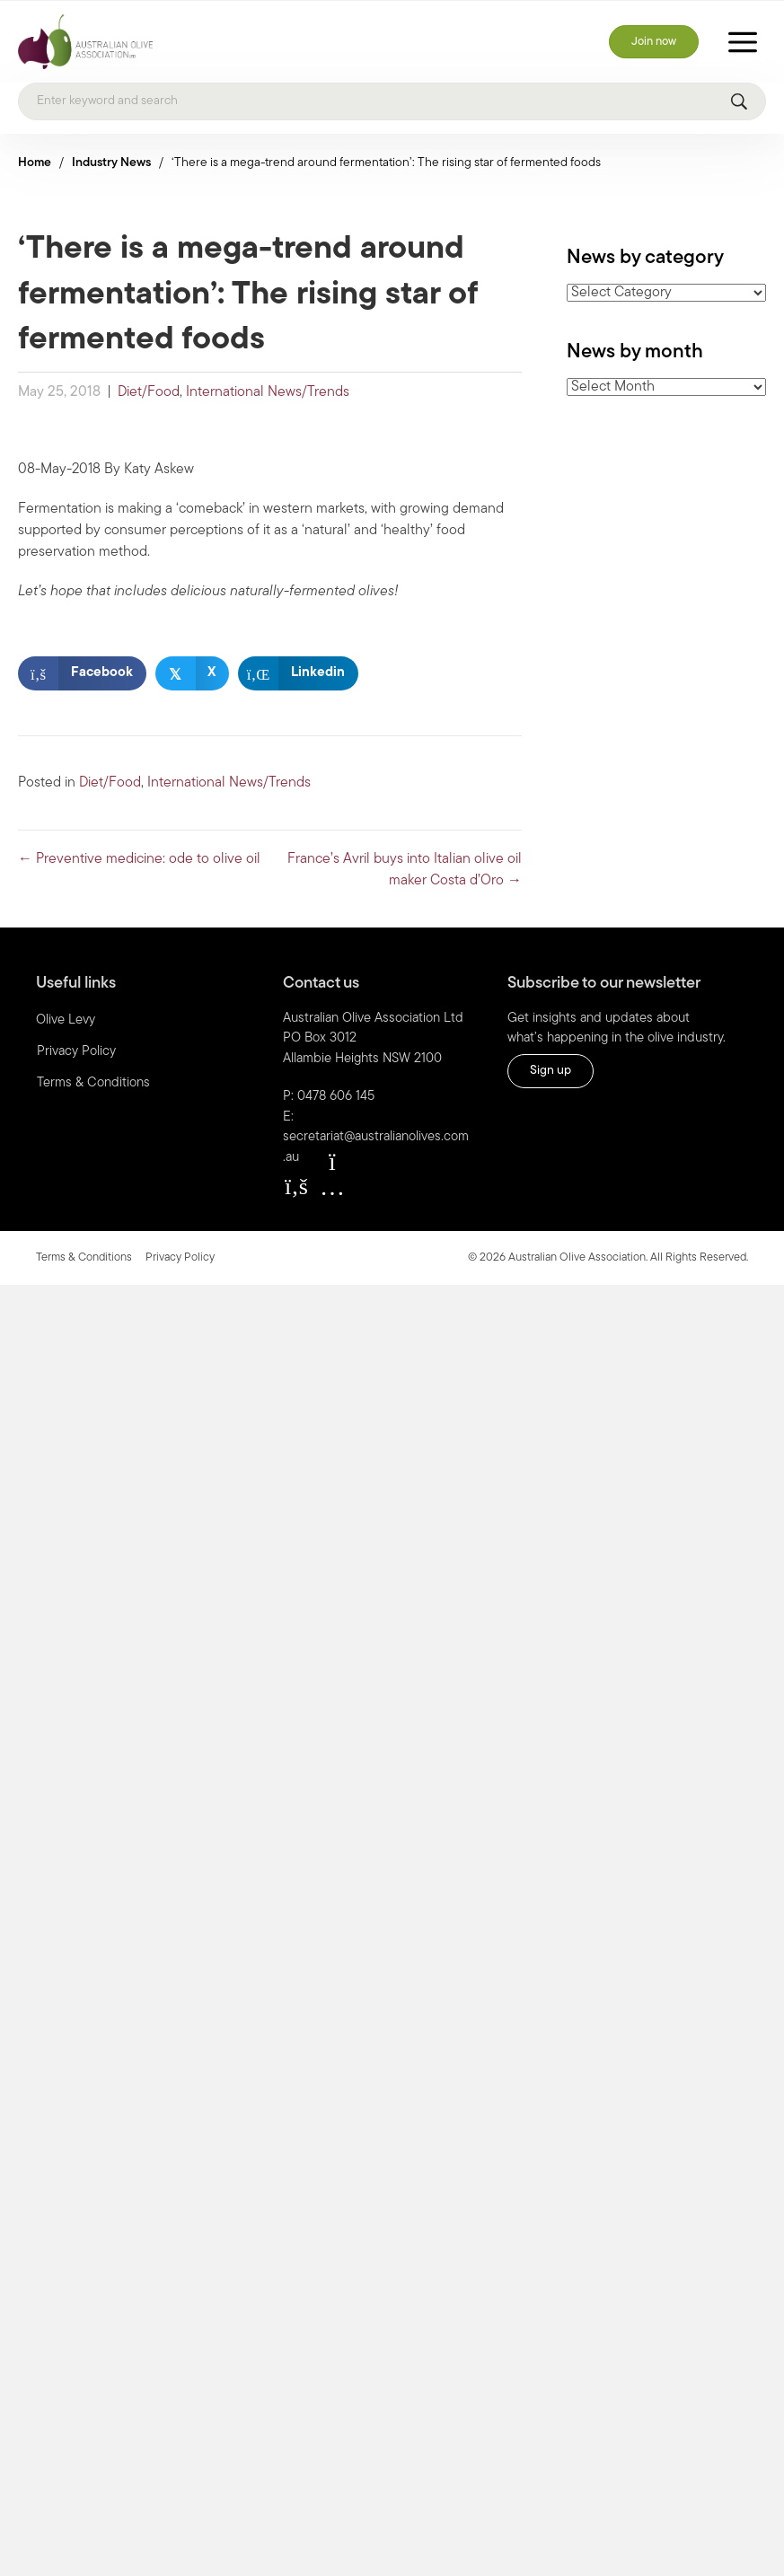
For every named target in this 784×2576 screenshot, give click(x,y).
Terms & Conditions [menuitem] (93, 1083)
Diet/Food (149, 392)
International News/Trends (267, 392)
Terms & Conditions (84, 1257)
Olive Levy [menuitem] (65, 1020)
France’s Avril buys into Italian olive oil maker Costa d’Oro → (404, 870)
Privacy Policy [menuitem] (76, 1052)
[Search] (392, 101)
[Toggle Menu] (742, 41)
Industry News (111, 163)
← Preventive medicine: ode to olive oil (139, 859)
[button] (296, 1186)
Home (34, 163)
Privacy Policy (180, 1257)
